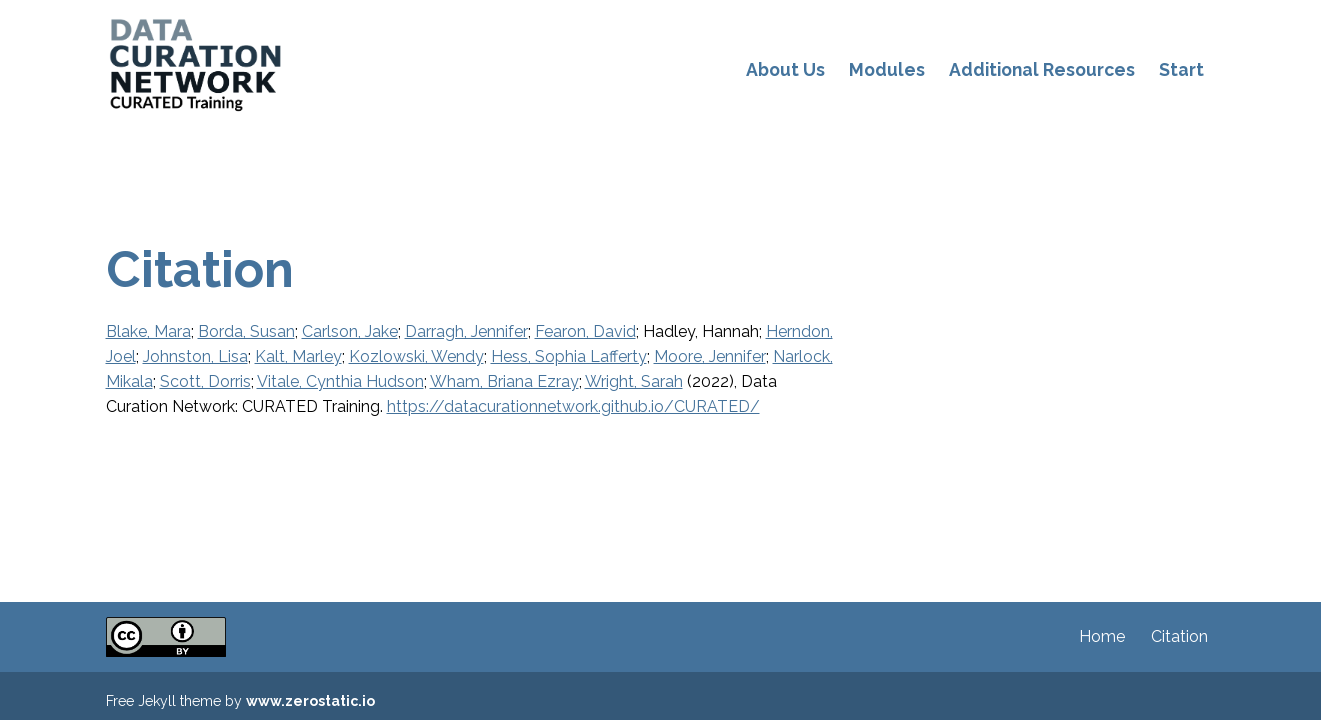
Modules (887, 69)
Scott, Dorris (205, 381)
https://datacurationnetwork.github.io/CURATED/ (573, 406)
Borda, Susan (246, 331)
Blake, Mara (148, 331)
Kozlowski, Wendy (416, 356)
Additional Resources (1042, 69)
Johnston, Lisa (195, 356)
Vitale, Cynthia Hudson (340, 381)
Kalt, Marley (298, 356)
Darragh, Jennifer (466, 331)
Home (1102, 636)
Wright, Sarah (634, 381)
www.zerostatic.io (310, 701)
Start (1181, 69)
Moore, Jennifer (710, 356)
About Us (785, 69)
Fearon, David (585, 331)
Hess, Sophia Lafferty (569, 356)
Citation (1179, 636)
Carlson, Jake (350, 331)
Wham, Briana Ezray (504, 381)
